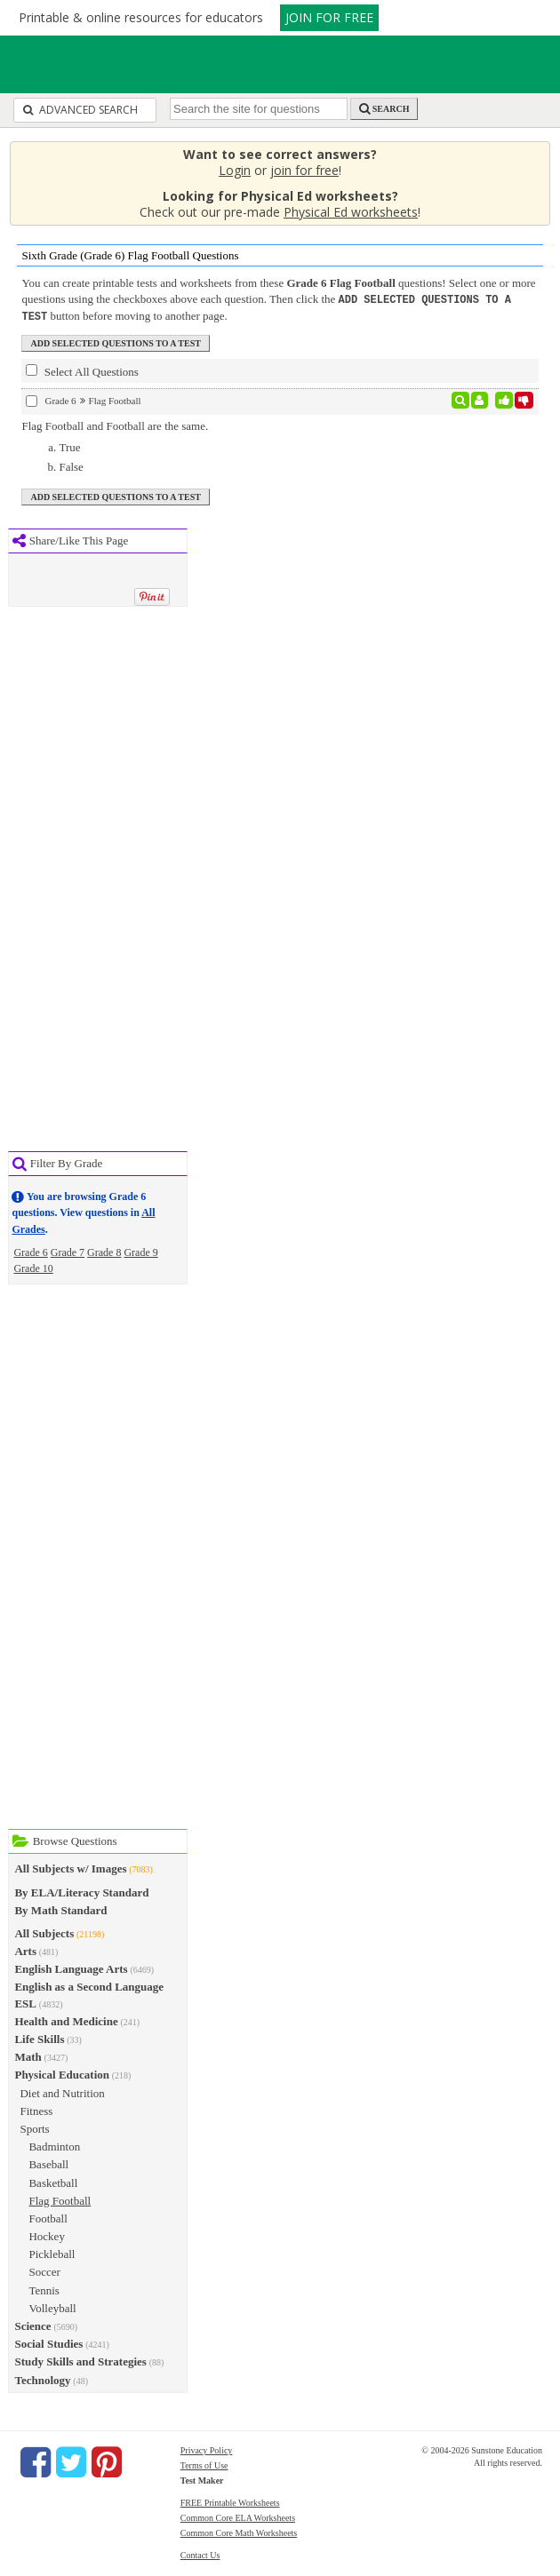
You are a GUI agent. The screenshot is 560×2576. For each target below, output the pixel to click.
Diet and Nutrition (62, 2091)
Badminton (54, 2144)
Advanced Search (80, 109)
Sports (34, 2127)
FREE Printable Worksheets (230, 2501)
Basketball (52, 2181)
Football (47, 2216)
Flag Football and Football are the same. (114, 424)
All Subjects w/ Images (70, 1866)
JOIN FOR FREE (329, 17)
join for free (304, 170)
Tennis (43, 2288)
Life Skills (39, 2037)
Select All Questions (82, 369)
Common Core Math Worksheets (239, 2531)
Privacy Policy (206, 2448)
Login (235, 170)
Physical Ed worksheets (351, 211)
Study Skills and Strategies (80, 2359)
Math (27, 2055)
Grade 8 (104, 1250)
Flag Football (59, 2199)
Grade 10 (32, 1266)
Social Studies (48, 2342)
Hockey (46, 2234)
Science (32, 2324)
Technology (42, 2378)
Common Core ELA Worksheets (237, 2516)
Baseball (48, 2162)
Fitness (36, 2109)
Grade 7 (67, 1250)
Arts (25, 1949)
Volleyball (52, 2306)
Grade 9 (140, 1250)
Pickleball (51, 2252)
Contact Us (200, 2553)
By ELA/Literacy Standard (81, 1890)
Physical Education (61, 2072)
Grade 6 (30, 1250)
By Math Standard (60, 1908)
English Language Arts (70, 1967)
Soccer (44, 2270)
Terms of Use (204, 2464)
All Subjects (44, 1931)
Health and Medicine (65, 2019)
